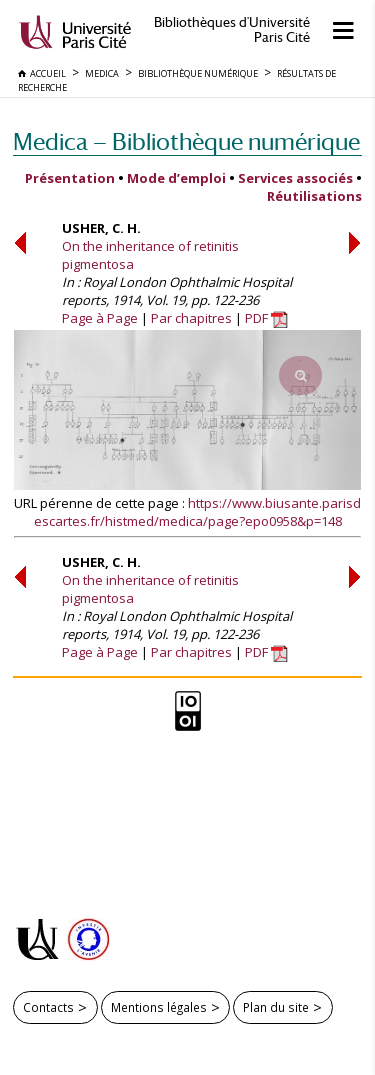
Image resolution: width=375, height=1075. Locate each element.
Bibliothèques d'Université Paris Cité (232, 30)
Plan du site (276, 1007)
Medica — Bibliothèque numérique (186, 141)
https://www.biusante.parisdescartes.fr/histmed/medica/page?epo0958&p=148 (198, 512)
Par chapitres (191, 318)
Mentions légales (159, 1007)
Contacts (48, 1007)
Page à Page (100, 318)
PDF (266, 318)
